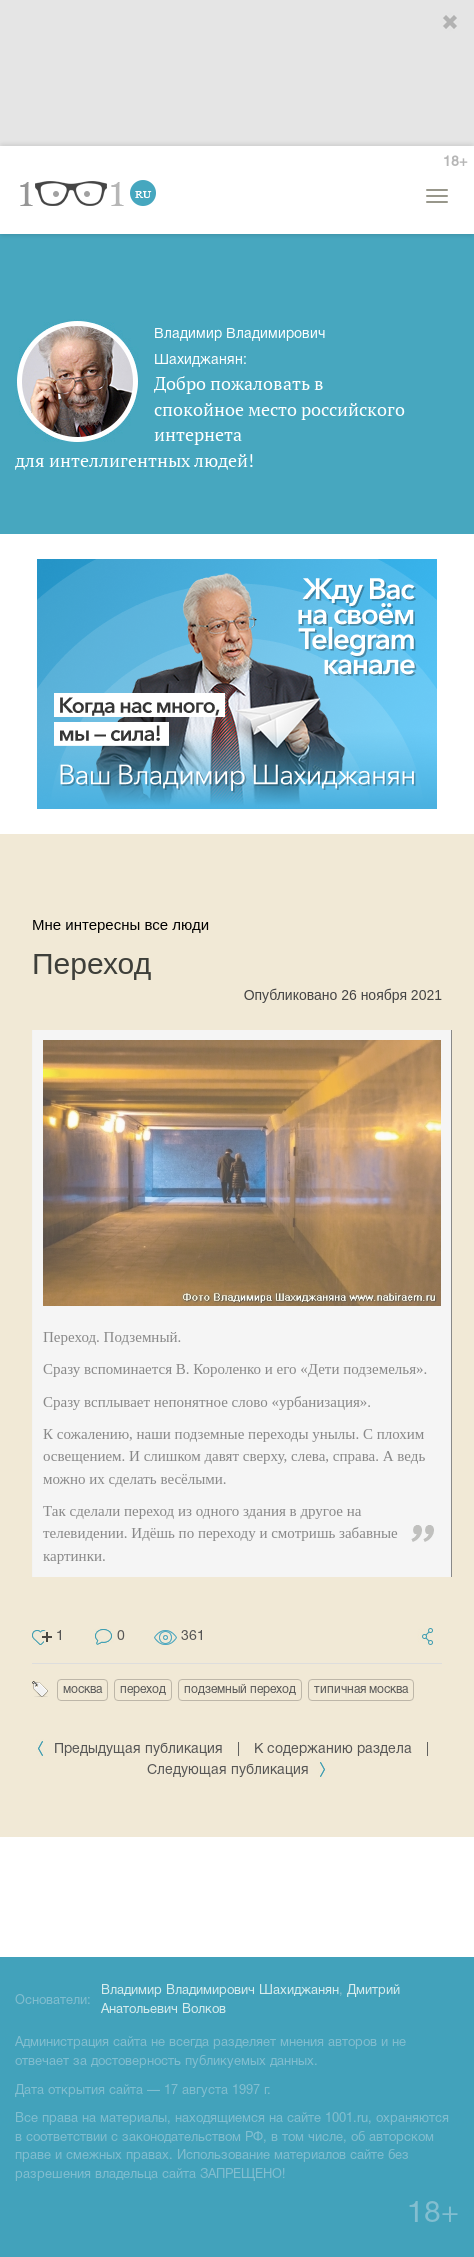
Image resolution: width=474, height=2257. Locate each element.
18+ (455, 162)
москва (82, 1689)
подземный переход (240, 1689)
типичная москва (361, 1689)
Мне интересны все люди (120, 924)
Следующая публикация (237, 1770)
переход (143, 1689)
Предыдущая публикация (131, 1749)
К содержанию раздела (333, 1749)
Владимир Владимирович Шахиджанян (220, 1991)
